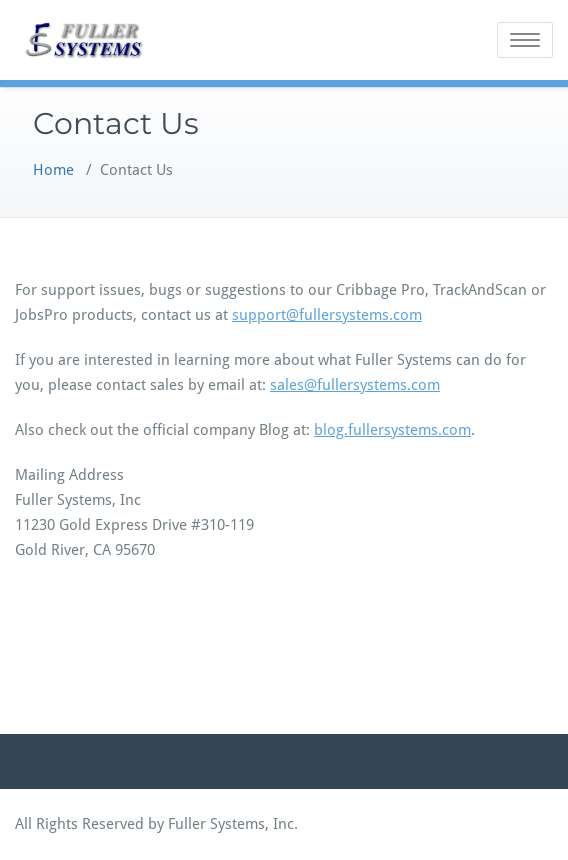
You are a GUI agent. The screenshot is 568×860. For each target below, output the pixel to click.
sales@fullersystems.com (355, 385)
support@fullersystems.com (327, 315)
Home (53, 170)
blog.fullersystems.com (392, 430)
